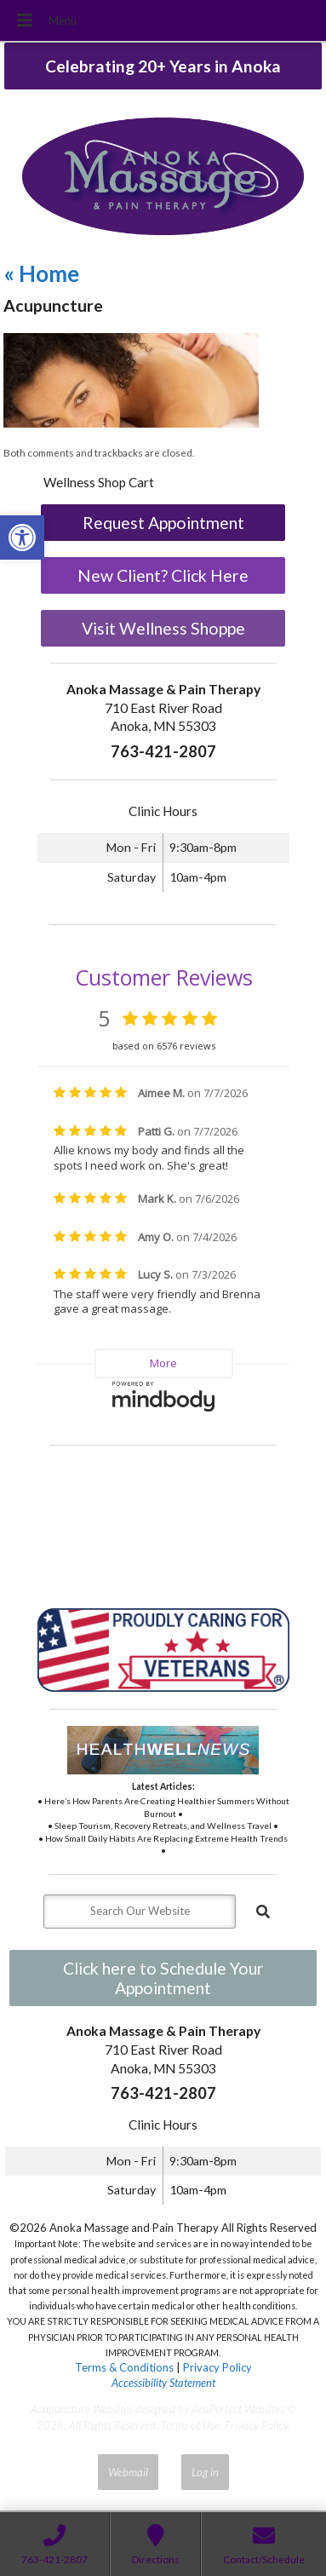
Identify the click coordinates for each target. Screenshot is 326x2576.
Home (41, 273)
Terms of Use (190, 2425)
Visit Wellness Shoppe (163, 628)
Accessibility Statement (163, 2382)
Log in (205, 2472)
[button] (22, 537)
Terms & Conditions (124, 2367)
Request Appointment (163, 522)
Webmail (128, 2472)
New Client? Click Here (163, 575)
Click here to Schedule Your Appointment (163, 1978)
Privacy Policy (217, 2367)
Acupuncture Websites (82, 2409)
